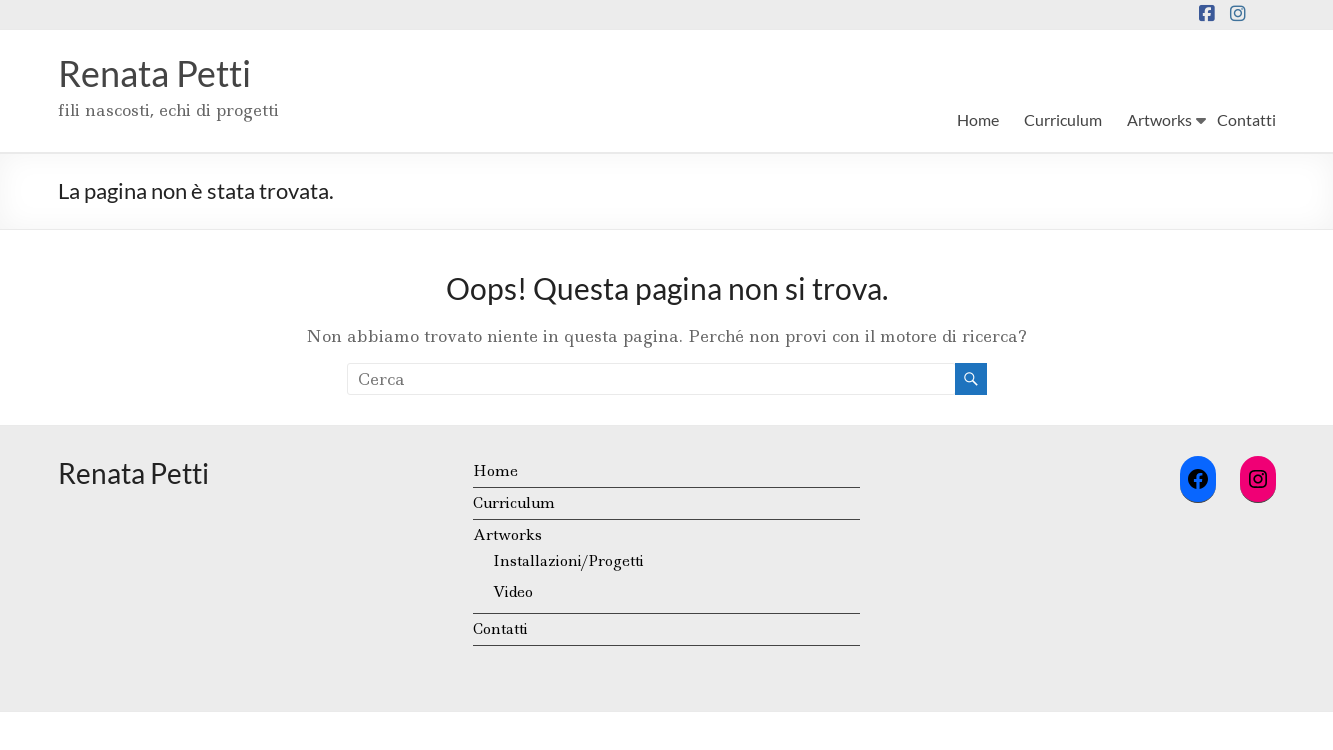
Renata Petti (154, 73)
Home (978, 119)
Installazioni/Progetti (568, 561)
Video (513, 592)
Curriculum (1063, 119)
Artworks (1159, 119)
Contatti (1246, 119)
